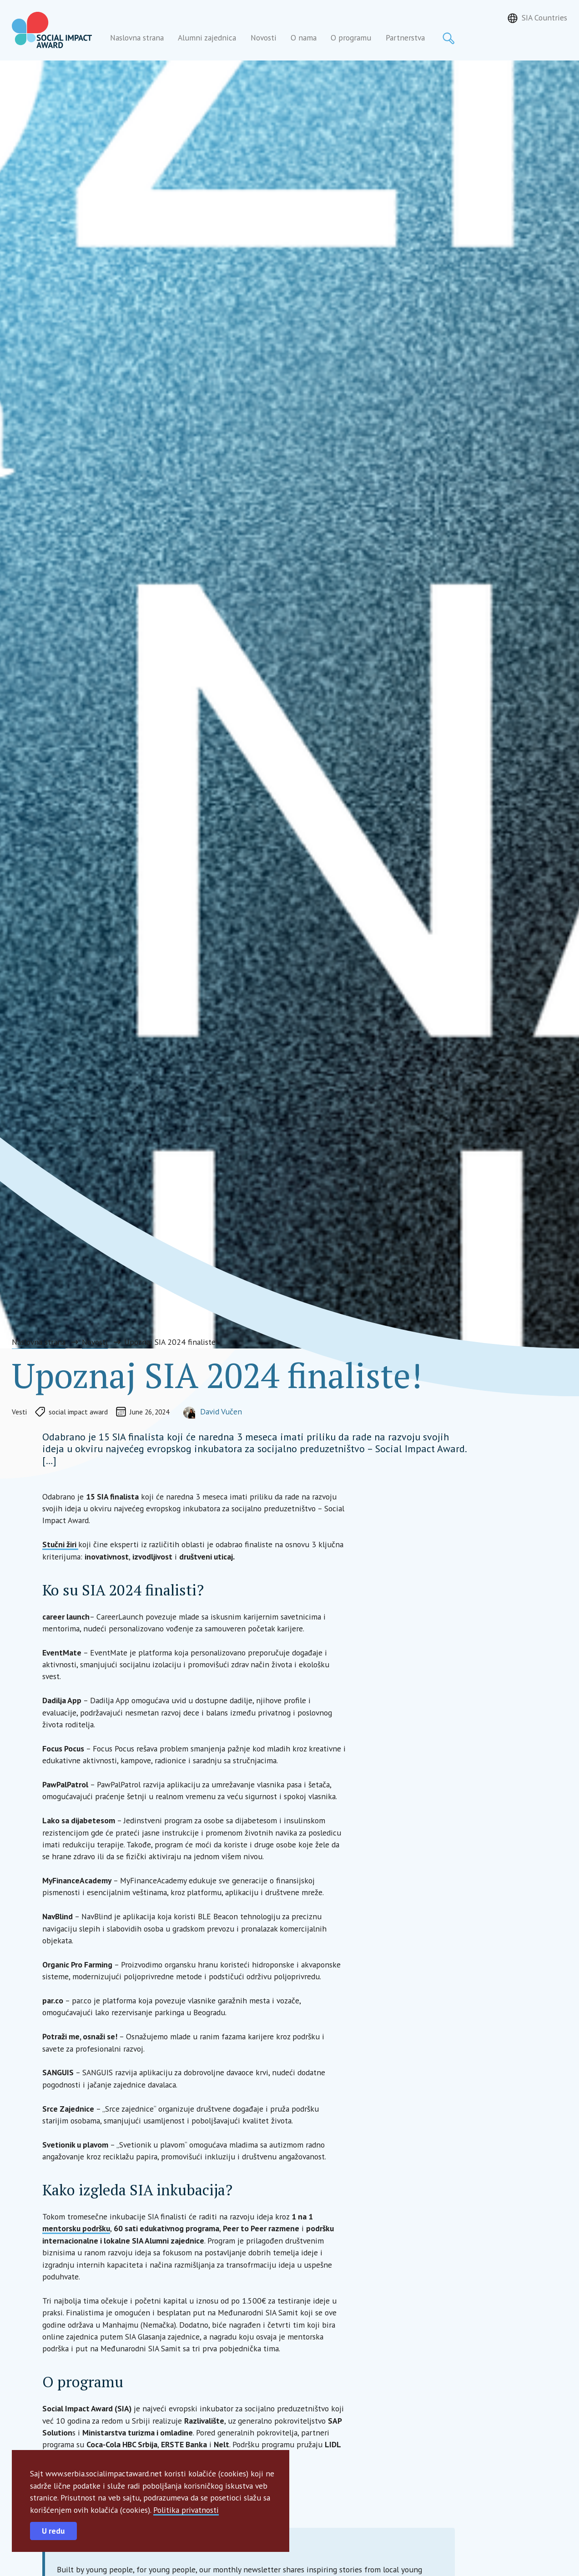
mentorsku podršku (76, 2228)
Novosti (264, 37)
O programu (351, 37)
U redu (53, 2531)
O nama (304, 37)
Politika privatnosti (186, 2510)
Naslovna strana (137, 37)
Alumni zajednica (207, 37)
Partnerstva (405, 37)
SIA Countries (544, 17)
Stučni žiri (60, 1544)
